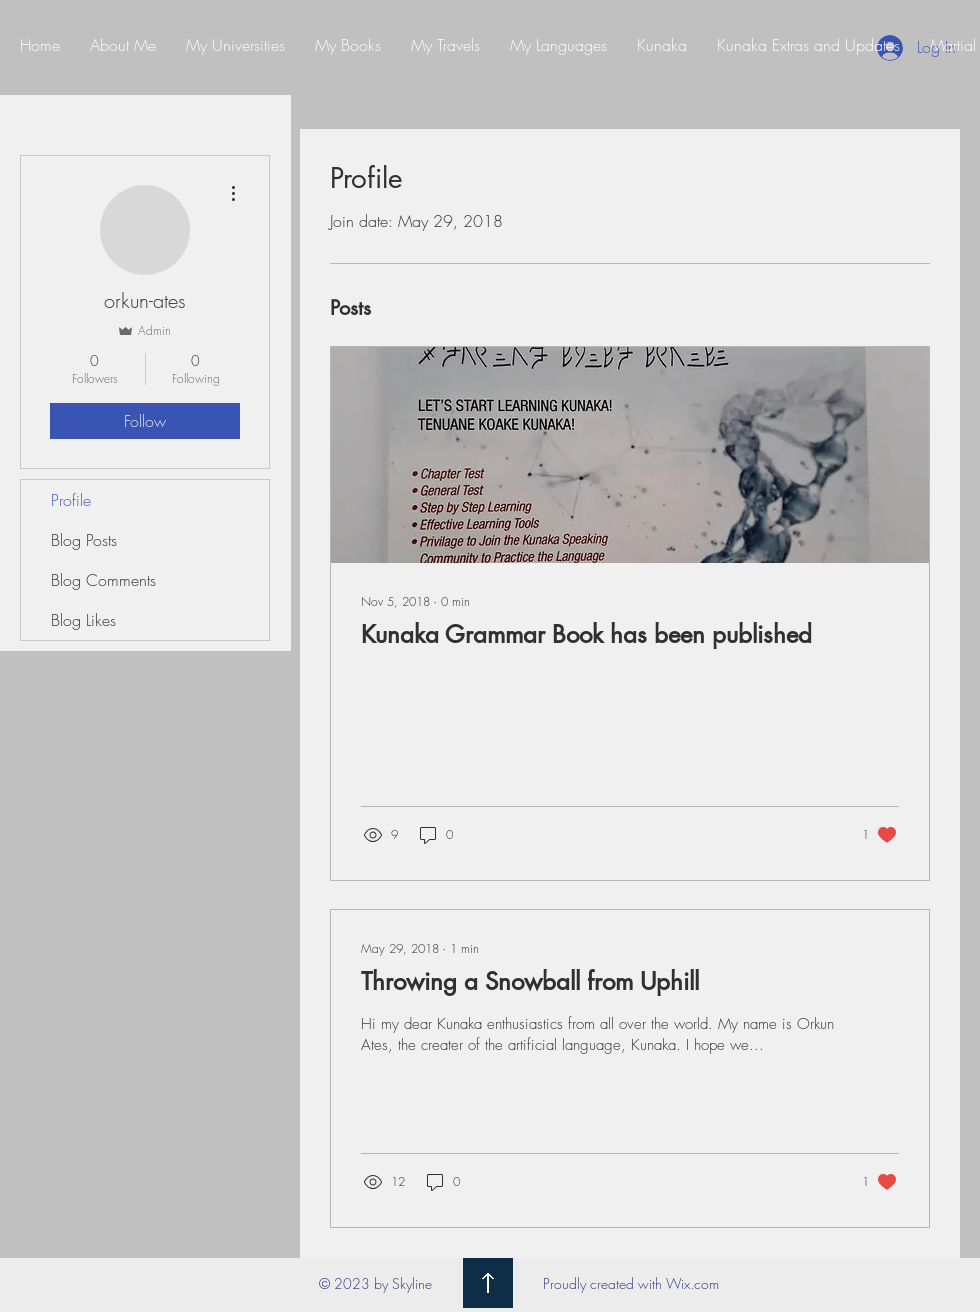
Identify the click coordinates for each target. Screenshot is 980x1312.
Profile (71, 500)
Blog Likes (83, 620)
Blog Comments (103, 580)
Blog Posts (84, 540)
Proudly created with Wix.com (631, 1283)
